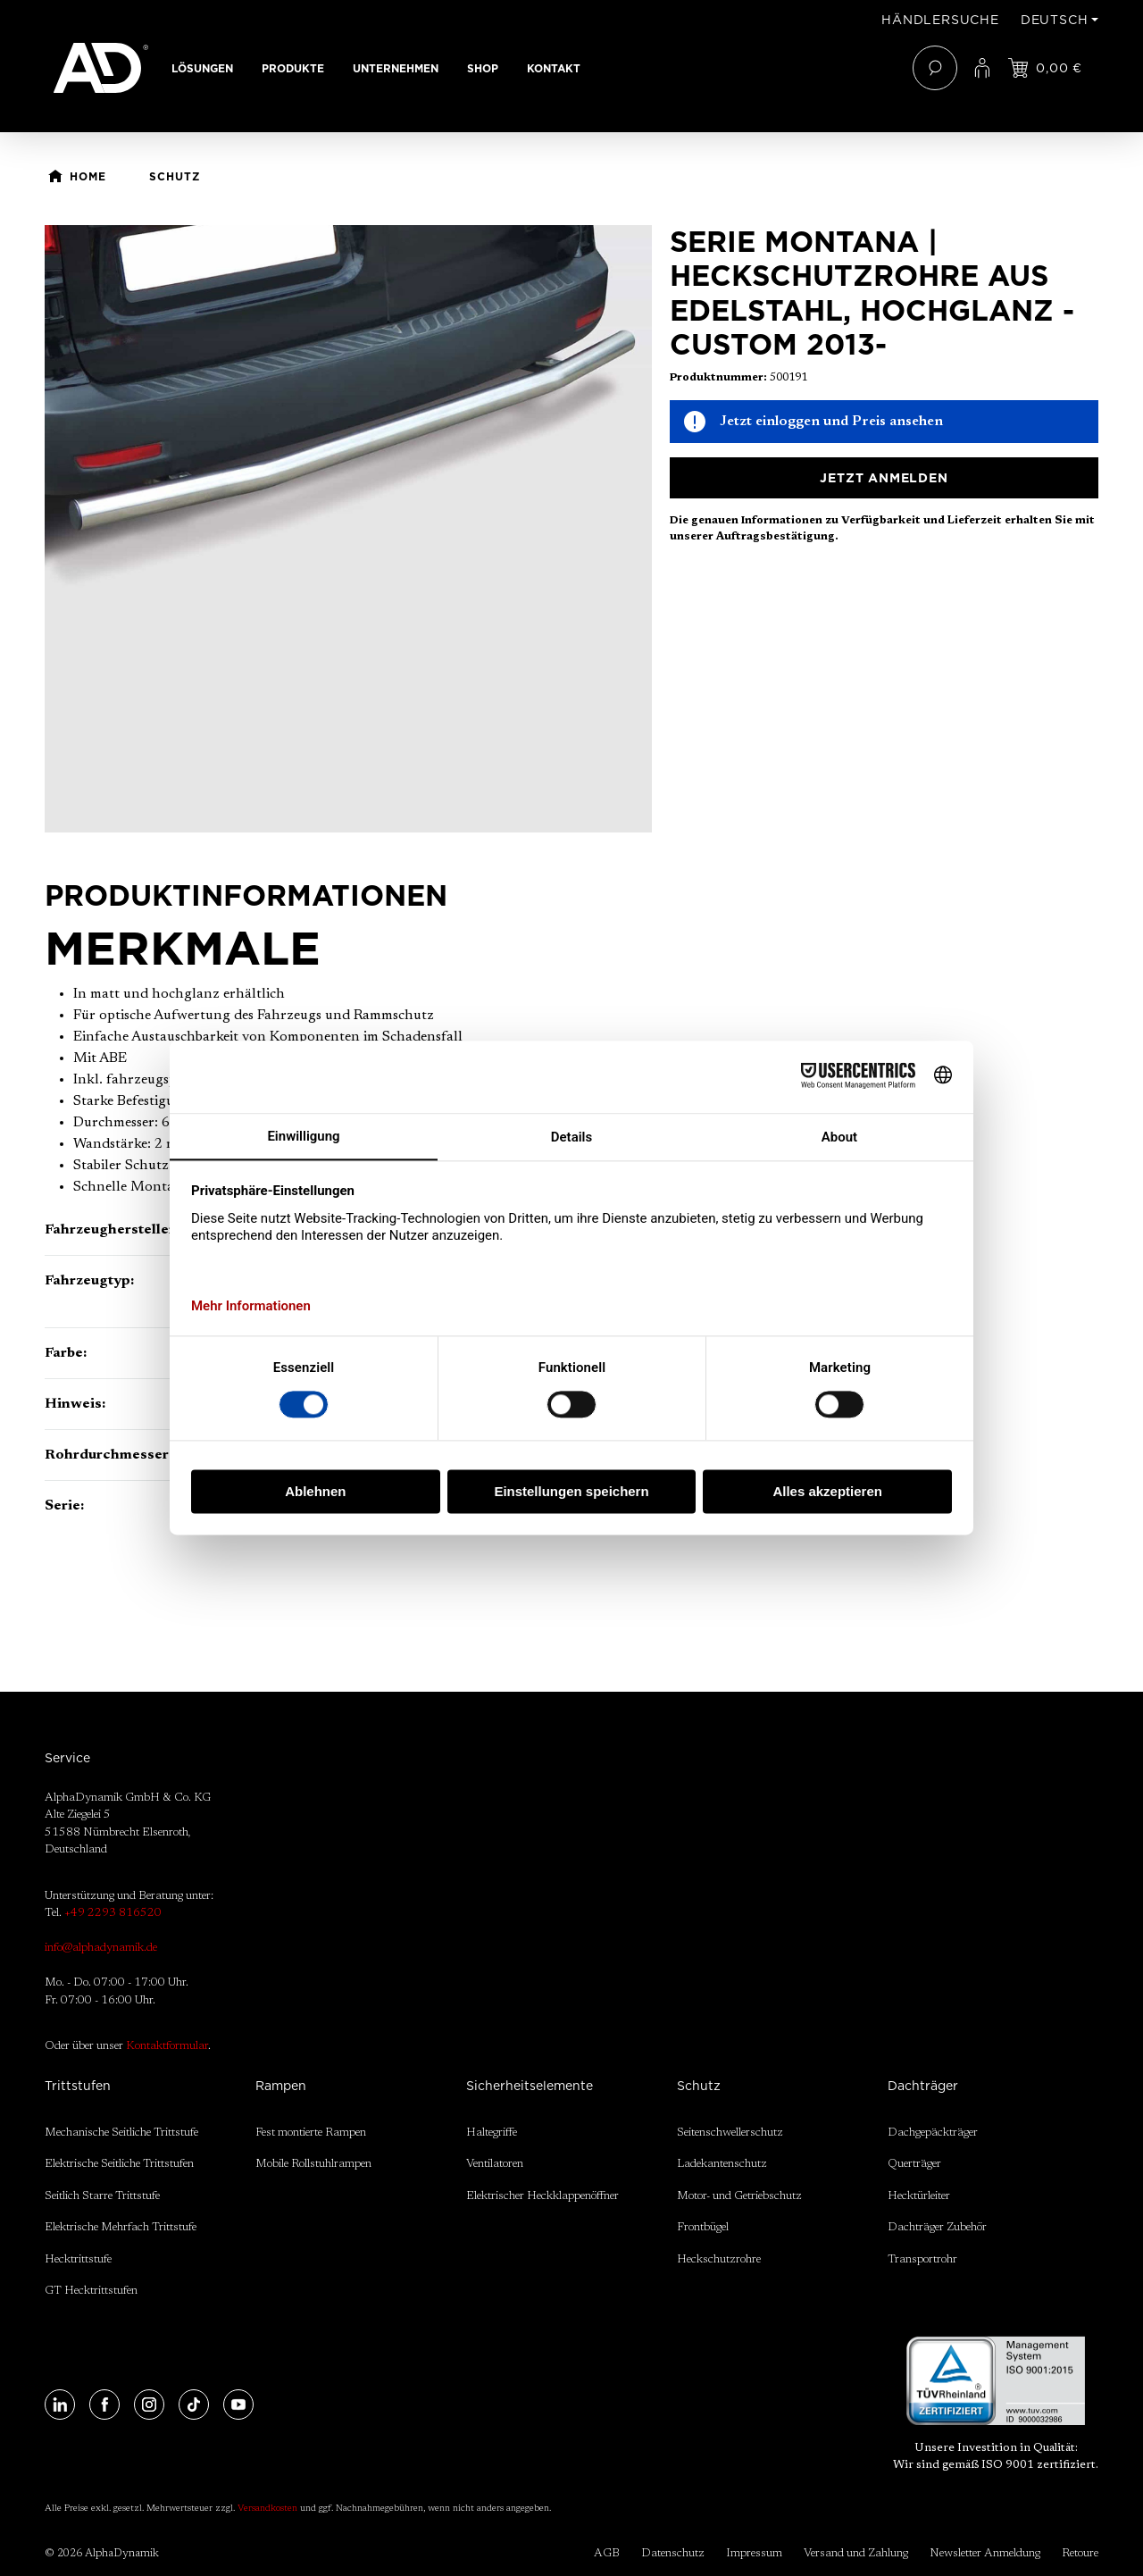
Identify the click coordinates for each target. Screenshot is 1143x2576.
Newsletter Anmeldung (985, 2553)
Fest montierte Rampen (310, 2132)
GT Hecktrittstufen (91, 2290)
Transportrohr (922, 2259)
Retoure (1080, 2553)
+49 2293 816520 (113, 1913)
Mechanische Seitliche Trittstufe (121, 2132)
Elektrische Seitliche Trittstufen (119, 2164)
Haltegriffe (491, 2132)
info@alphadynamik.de (101, 1947)
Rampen (280, 2086)
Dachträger (923, 2086)
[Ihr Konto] (982, 68)
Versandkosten (267, 2509)
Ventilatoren (494, 2164)
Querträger (914, 2164)
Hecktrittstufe (78, 2259)
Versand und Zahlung (856, 2553)
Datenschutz (673, 2553)
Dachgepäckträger (933, 2132)
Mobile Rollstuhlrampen (313, 2164)
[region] (348, 528)
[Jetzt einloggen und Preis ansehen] (1044, 68)
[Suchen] (935, 68)
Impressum (754, 2553)
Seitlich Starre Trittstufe (102, 2196)
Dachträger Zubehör (937, 2227)
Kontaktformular (167, 2046)
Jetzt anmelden (883, 478)
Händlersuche (940, 20)
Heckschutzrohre (719, 2259)
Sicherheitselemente (529, 2086)
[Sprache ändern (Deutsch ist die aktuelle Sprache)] (1059, 19)
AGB (607, 2553)
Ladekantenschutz (722, 2164)
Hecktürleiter (919, 2196)
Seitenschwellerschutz (730, 2132)
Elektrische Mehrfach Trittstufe (120, 2227)
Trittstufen (78, 2086)
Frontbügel (703, 2227)
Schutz (699, 2086)
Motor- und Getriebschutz (739, 2196)
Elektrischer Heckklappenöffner (542, 2196)
